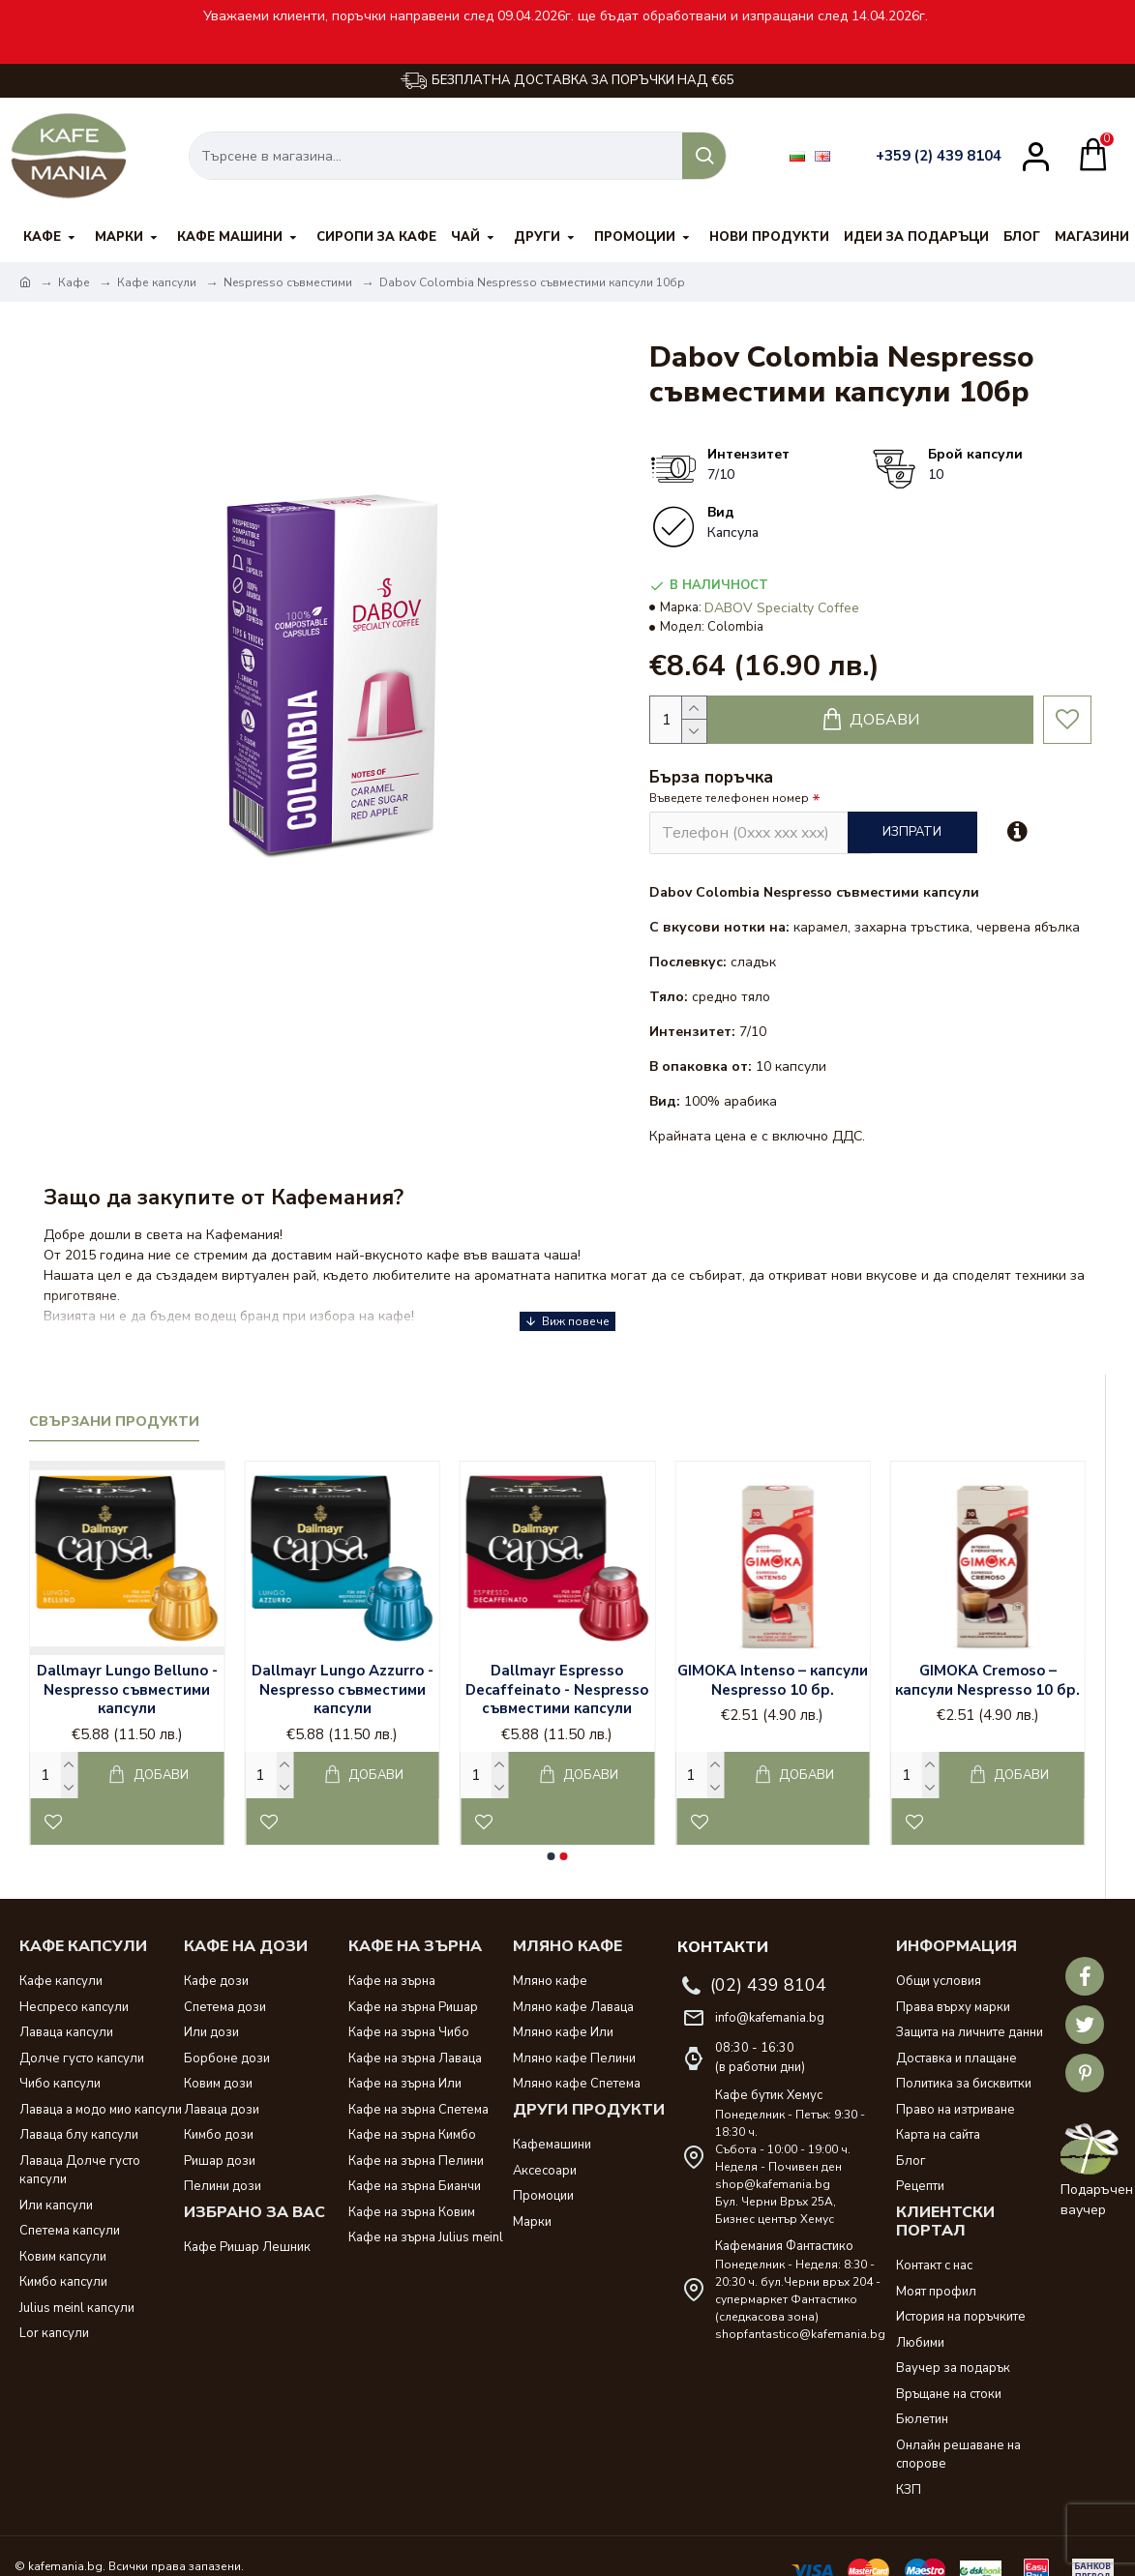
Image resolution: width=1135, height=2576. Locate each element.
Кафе (74, 282)
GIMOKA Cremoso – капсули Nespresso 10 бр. (987, 1652)
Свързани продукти (114, 1393)
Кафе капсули (156, 282)
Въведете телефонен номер (729, 798)
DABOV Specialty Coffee (781, 608)
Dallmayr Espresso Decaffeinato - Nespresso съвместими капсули (556, 1661)
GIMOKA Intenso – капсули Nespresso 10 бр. (772, 1652)
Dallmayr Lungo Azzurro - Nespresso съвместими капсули (342, 1661)
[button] (551, 1827)
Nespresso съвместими (288, 282)
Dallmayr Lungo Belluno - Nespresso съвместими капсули (127, 1661)
